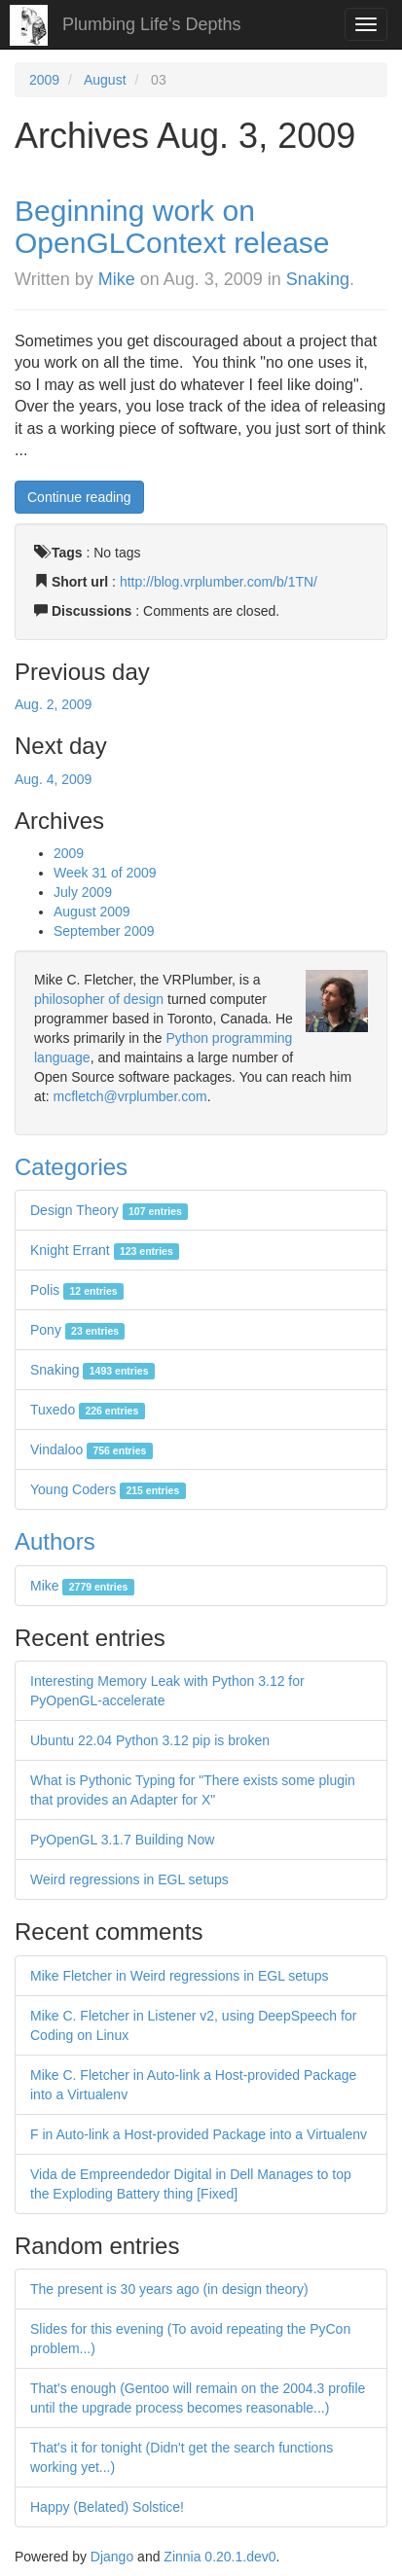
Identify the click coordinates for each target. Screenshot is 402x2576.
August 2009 (92, 911)
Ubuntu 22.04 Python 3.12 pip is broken (150, 1740)
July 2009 (83, 892)
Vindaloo (91, 1449)
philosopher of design (99, 999)
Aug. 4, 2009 (53, 779)
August (105, 80)
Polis (77, 1290)
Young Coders (108, 1489)
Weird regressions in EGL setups (129, 1879)
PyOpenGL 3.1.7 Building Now (122, 1839)
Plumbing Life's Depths (151, 24)
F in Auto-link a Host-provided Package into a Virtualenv (198, 2134)
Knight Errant (104, 1250)
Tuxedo (87, 1409)
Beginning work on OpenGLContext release (172, 227)
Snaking (317, 279)
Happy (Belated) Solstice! (107, 2507)
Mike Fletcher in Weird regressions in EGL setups (179, 1976)
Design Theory (109, 1210)
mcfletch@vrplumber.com (129, 1096)
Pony (77, 1330)
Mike (116, 279)
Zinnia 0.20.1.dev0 (219, 2556)
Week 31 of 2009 (105, 872)
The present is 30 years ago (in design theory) (169, 2289)
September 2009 (104, 931)
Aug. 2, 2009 (53, 704)
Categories (71, 1167)
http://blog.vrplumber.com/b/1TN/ (218, 582)
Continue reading (79, 497)
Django (112, 2556)
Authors (55, 1541)
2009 (44, 80)
